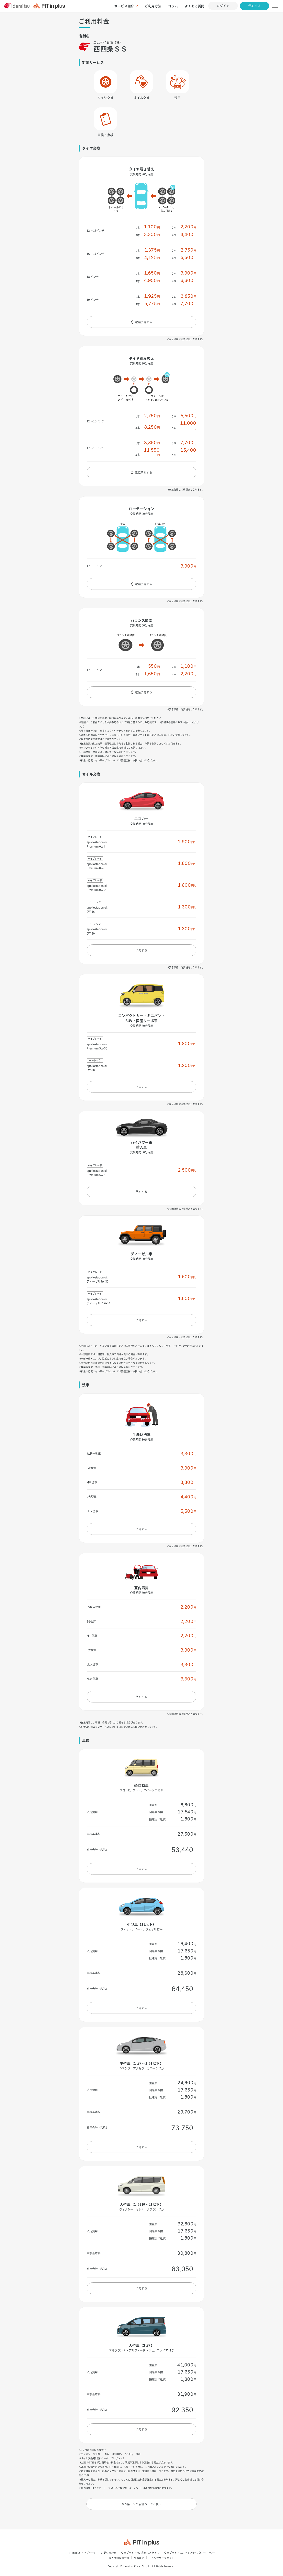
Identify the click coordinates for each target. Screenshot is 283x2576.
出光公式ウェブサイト (161, 2558)
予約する (254, 6)
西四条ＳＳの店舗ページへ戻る (141, 2504)
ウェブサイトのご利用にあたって (140, 2552)
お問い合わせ (108, 2552)
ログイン (223, 6)
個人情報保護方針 (119, 2558)
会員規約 (139, 2558)
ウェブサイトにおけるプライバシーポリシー (189, 2552)
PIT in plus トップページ (82, 2552)
